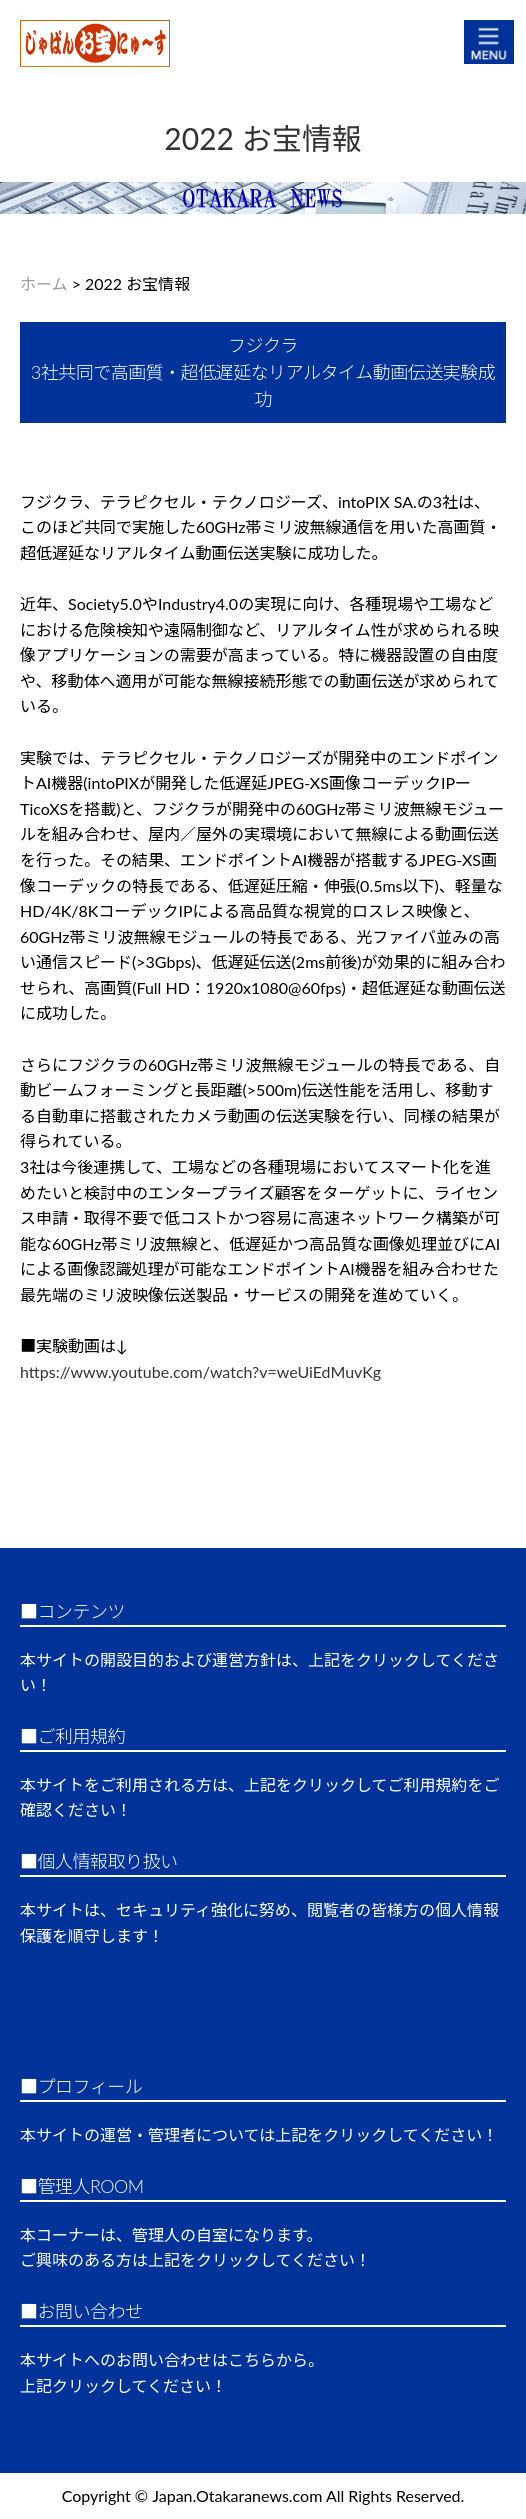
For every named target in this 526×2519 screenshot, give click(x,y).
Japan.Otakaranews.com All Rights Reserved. (308, 2495)
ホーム (44, 283)
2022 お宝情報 (262, 138)
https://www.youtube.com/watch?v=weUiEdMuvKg (200, 1371)
